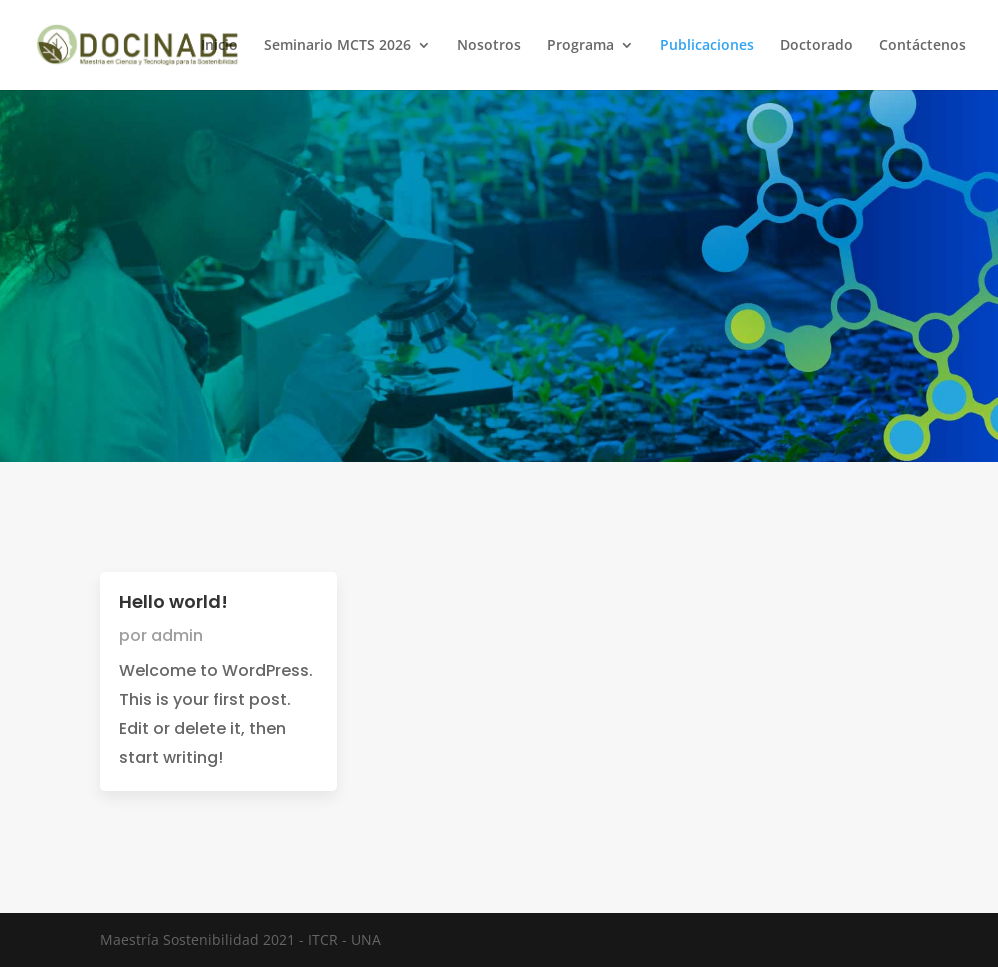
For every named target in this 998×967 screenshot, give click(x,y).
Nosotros (489, 46)
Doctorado (816, 46)
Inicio (219, 46)
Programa (580, 46)
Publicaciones (707, 46)
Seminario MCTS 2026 (337, 46)
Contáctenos (922, 46)
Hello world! (173, 601)
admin (177, 635)
